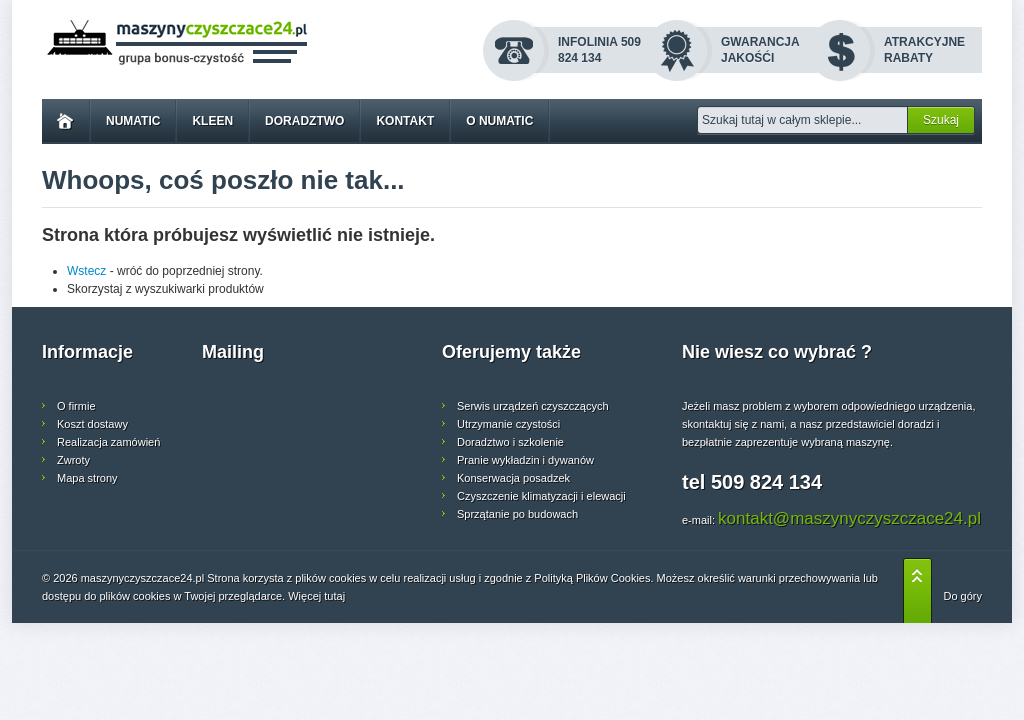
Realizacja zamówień (108, 442)
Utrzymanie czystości (508, 424)
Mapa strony (87, 478)
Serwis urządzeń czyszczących (533, 406)
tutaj (334, 596)
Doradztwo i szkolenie (510, 442)
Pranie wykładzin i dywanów (525, 460)
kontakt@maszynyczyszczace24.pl (849, 518)
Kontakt (405, 121)
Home (65, 121)
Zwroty (73, 460)
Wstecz (86, 271)
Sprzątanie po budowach (517, 514)
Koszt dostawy (92, 424)
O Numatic (499, 121)
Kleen (212, 121)
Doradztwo (304, 121)
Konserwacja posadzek (513, 478)
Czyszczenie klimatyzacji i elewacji (541, 496)
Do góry (962, 596)
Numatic (133, 121)
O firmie (76, 406)
